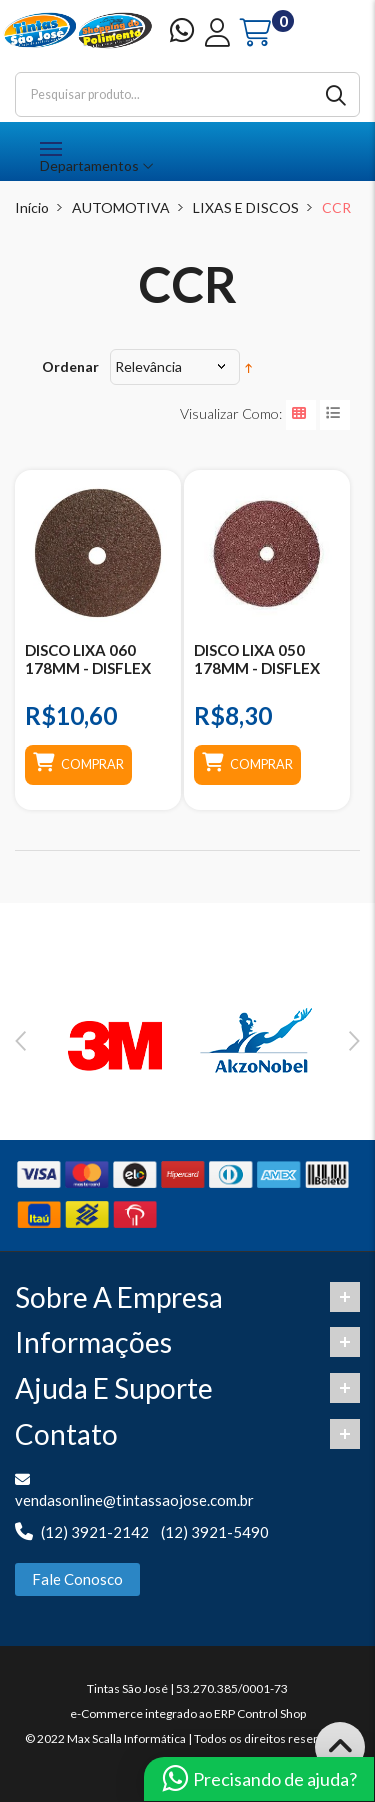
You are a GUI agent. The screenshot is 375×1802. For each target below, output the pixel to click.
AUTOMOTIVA (121, 207)
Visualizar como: (231, 413)
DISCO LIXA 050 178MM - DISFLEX (257, 659)
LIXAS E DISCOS (246, 207)
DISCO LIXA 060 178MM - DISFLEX (88, 659)
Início (32, 207)
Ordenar (70, 366)
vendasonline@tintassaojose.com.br (134, 1500)
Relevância (148, 366)
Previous (20, 1041)
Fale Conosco (77, 1579)
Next (354, 1041)
